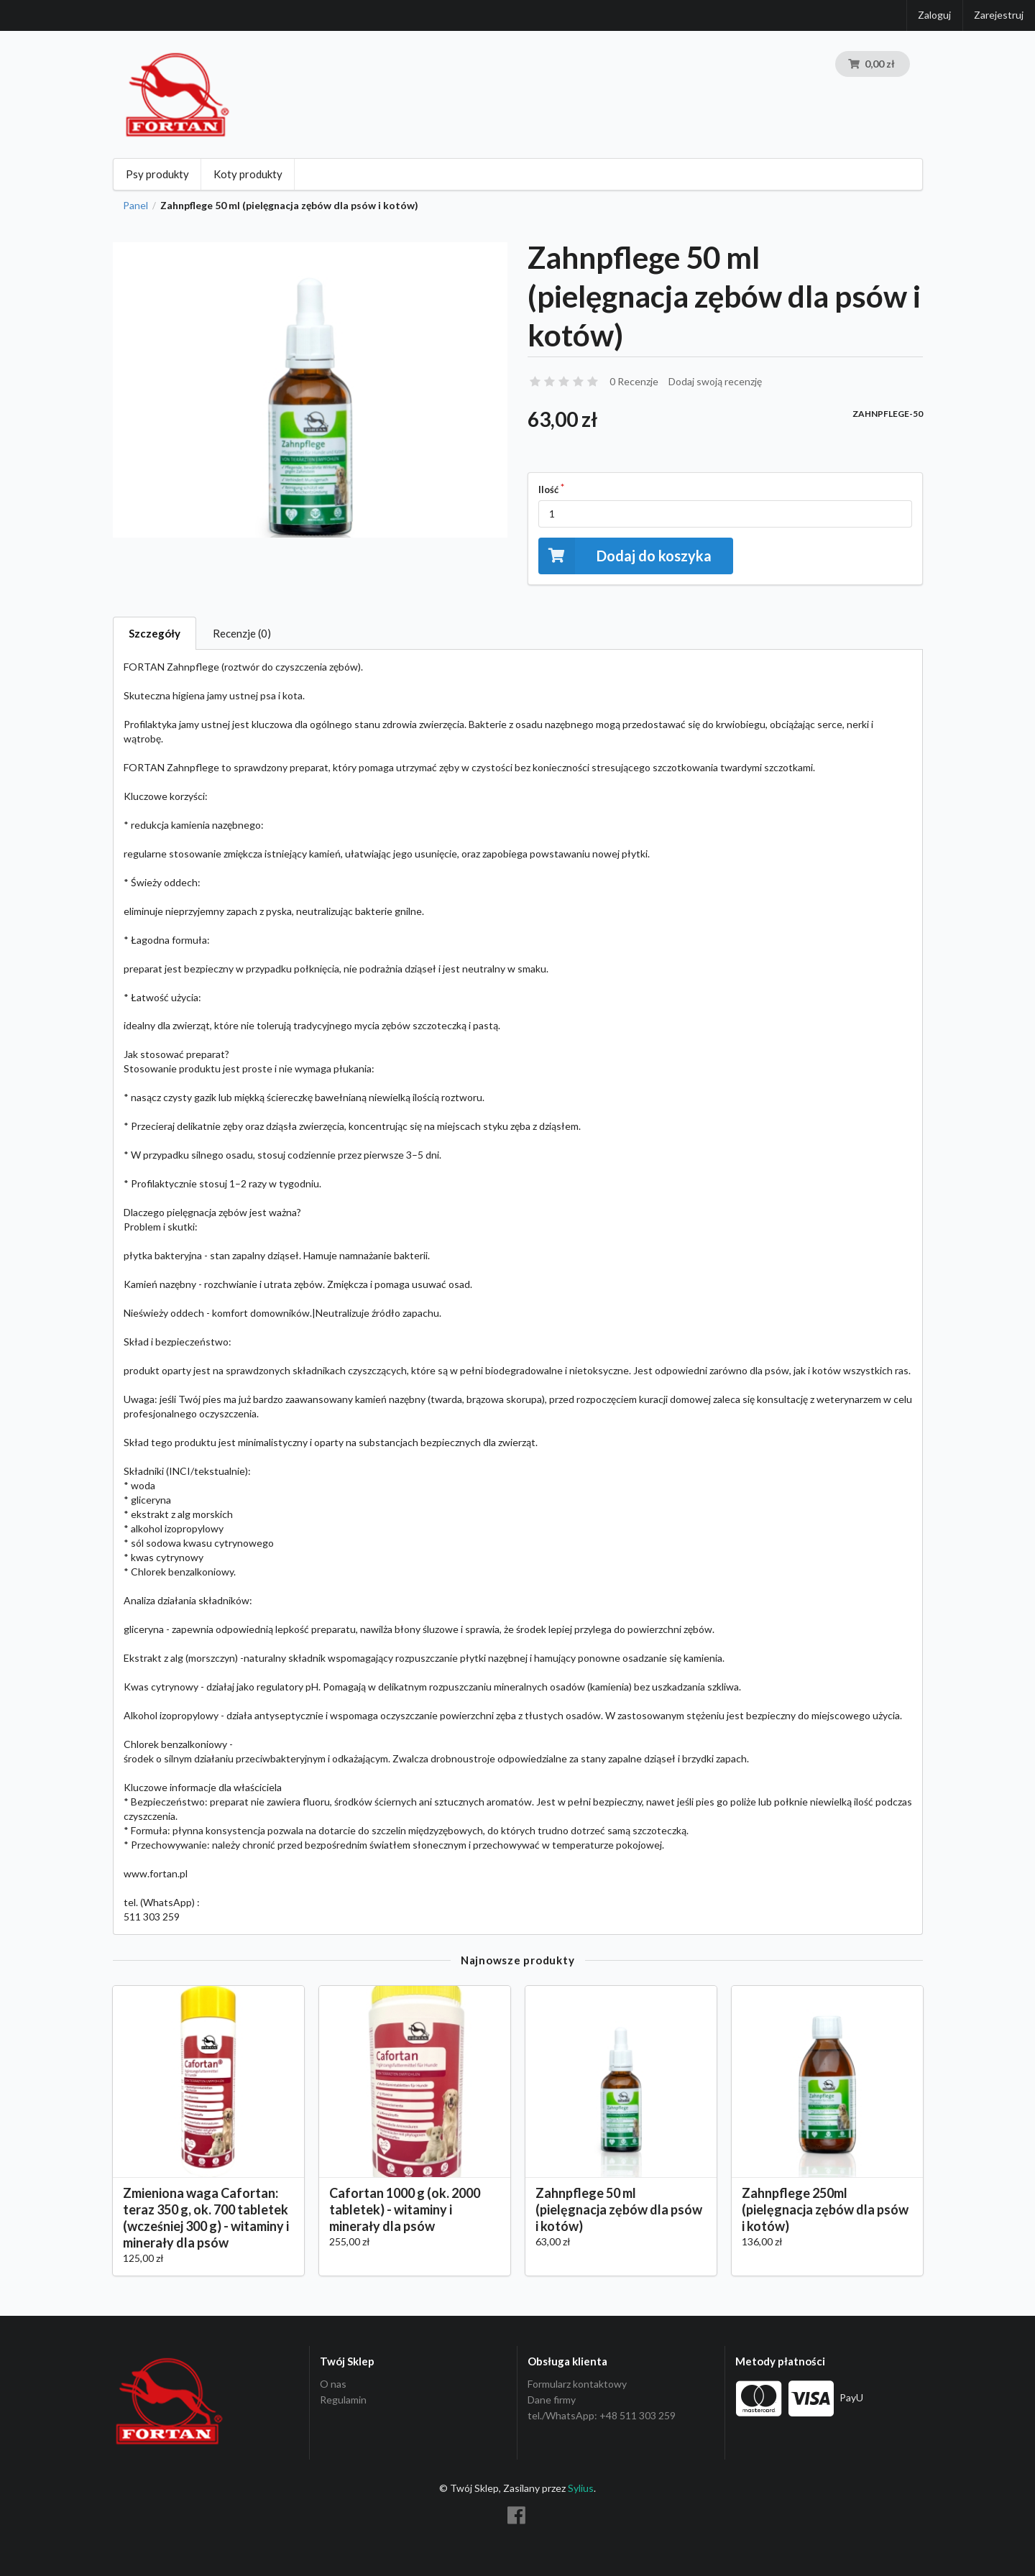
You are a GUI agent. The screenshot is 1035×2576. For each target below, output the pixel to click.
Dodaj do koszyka (625, 556)
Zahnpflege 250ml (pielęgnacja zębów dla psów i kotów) (825, 2209)
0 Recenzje (634, 381)
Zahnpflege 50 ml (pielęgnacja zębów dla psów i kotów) (618, 2209)
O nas (333, 2384)
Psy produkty (157, 173)
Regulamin (343, 2399)
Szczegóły (154, 633)
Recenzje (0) (242, 633)
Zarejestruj (999, 15)
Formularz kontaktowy (577, 2384)
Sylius (581, 2488)
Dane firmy (552, 2399)
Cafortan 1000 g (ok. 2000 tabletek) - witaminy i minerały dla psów (404, 2209)
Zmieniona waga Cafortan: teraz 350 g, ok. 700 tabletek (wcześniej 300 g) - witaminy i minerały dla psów (206, 2217)
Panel (135, 206)
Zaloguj (934, 15)
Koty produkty (247, 173)
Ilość (548, 489)
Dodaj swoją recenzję (715, 381)
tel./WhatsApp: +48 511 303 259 (602, 2415)
